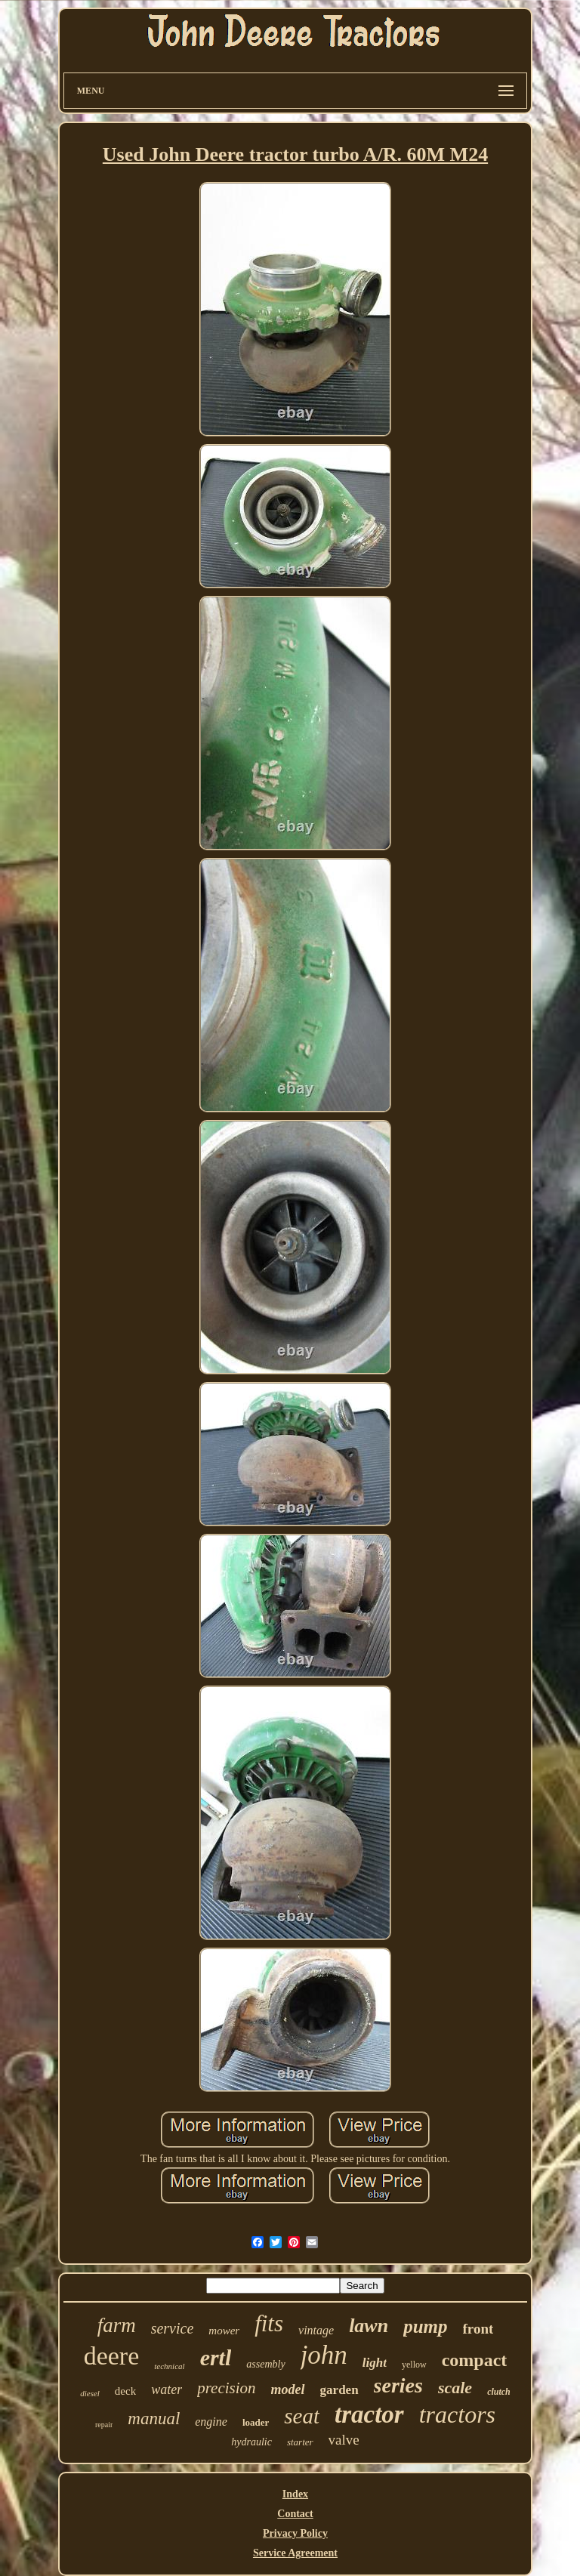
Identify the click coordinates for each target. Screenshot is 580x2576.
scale (455, 2387)
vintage (316, 2330)
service (172, 2328)
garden (339, 2390)
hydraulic (251, 2442)
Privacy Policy (295, 2533)
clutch (499, 2391)
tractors (457, 2414)
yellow (414, 2364)
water (166, 2389)
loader (255, 2422)
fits (269, 2323)
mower (223, 2331)
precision (226, 2388)
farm (116, 2325)
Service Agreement (295, 2553)
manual (154, 2418)
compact (475, 2360)
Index (295, 2494)
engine (211, 2421)
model (288, 2389)
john (324, 2355)
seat (301, 2416)
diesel (90, 2393)
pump (425, 2326)
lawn (368, 2326)
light (374, 2362)
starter (300, 2442)
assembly (265, 2364)
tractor (369, 2414)
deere (112, 2356)
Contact (295, 2513)
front (478, 2329)
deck (125, 2391)
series (398, 2385)
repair (104, 2424)
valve (344, 2440)
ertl (216, 2357)
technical (169, 2366)
